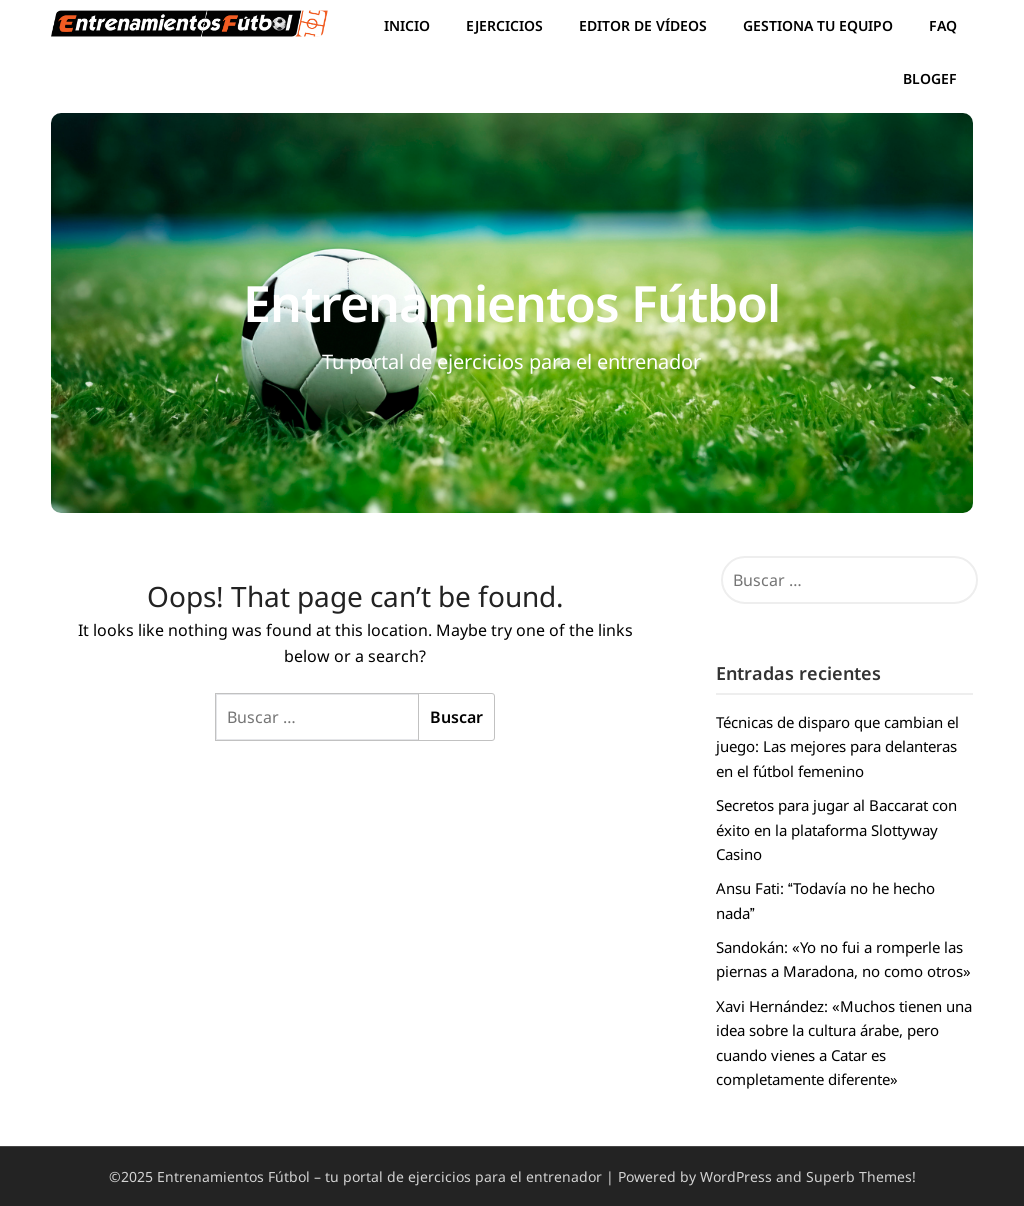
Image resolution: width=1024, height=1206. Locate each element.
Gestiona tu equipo (818, 25)
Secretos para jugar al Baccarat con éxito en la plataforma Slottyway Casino (836, 829)
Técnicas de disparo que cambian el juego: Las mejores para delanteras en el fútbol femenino (837, 746)
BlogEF (930, 78)
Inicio (407, 25)
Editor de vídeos (643, 25)
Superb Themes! (861, 1176)
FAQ (943, 25)
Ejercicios (504, 25)
